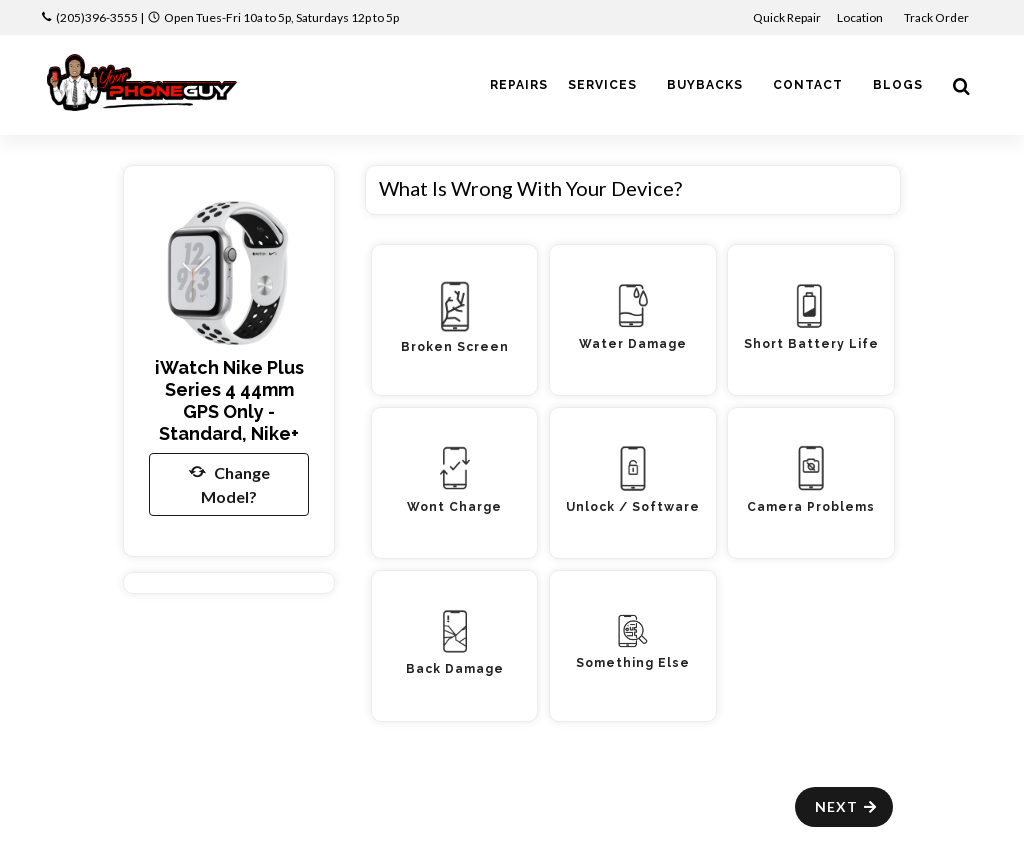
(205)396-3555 (97, 17)
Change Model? (229, 483)
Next (846, 806)
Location (861, 17)
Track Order (937, 17)
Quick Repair (787, 17)
